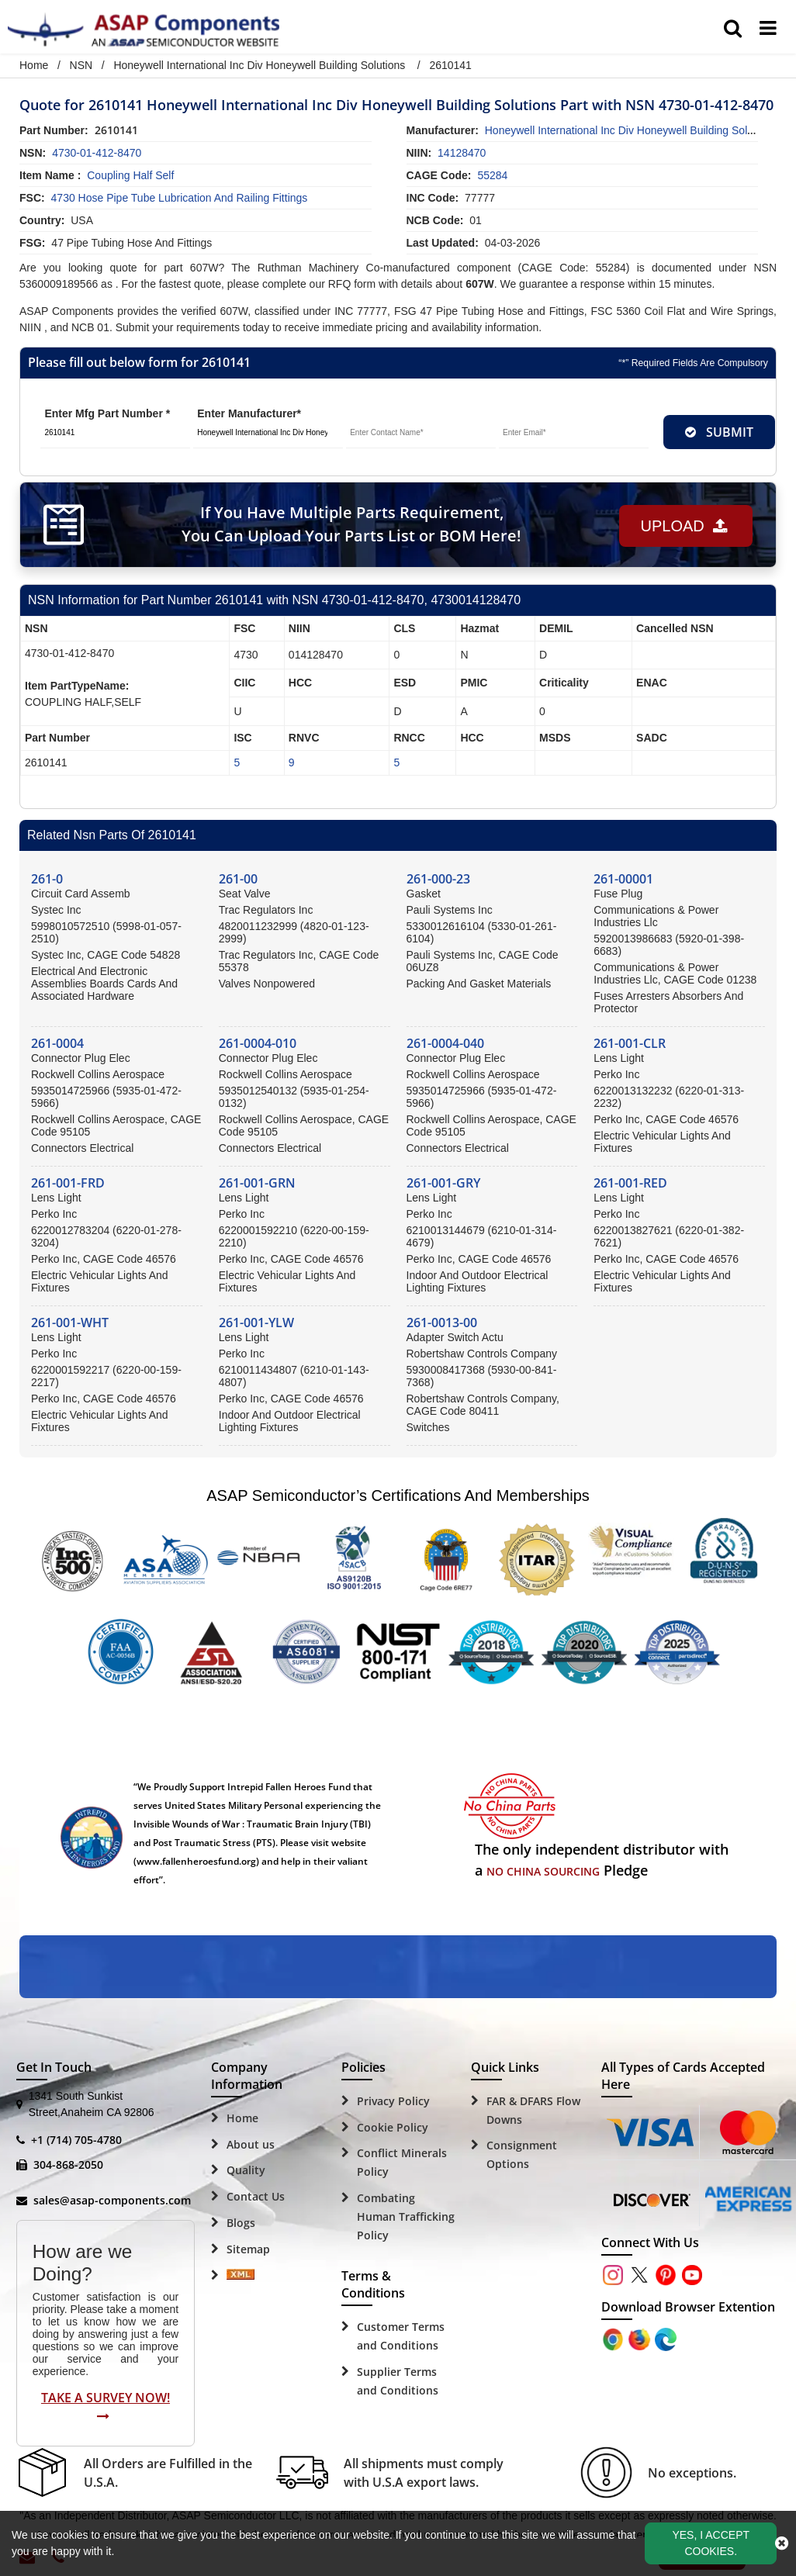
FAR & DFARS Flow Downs (533, 2110)
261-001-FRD (68, 1182)
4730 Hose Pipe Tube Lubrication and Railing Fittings (179, 198)
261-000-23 (438, 878)
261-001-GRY (443, 1182)
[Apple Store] (614, 2338)
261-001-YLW (256, 1322)
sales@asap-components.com (112, 2200)
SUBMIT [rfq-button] (719, 432)
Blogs (241, 2222)
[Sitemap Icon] (240, 2276)
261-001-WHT (70, 1322)
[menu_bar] (768, 28)
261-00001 (623, 878)
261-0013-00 (442, 1322)
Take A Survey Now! (105, 2405)
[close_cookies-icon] (781, 2543)
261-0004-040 (445, 1043)
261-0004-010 (257, 1043)
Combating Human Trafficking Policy (406, 2216)
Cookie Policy (392, 2127)
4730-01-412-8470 (96, 153)
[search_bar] (732, 28)
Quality (246, 2170)
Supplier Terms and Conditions (397, 2381)
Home (33, 65)
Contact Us (256, 2196)
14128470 (462, 153)
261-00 (238, 878)
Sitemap (248, 2249)
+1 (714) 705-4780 (76, 2139)
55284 (492, 175)
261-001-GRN (257, 1182)
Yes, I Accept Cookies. (710, 2543)
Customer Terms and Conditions (401, 2336)
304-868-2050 (68, 2164)
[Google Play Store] (641, 2338)
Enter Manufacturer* (249, 413)
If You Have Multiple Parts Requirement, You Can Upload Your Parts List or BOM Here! (348, 524)
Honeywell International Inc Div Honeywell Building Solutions (259, 65)
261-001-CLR (630, 1043)
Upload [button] (681, 524)
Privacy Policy (393, 2101)
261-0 (47, 878)
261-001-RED (630, 1182)
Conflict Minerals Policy (402, 2162)
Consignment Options (521, 2154)
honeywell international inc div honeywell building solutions (631, 130)
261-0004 (57, 1043)
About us (251, 2144)
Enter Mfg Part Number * (107, 413)
